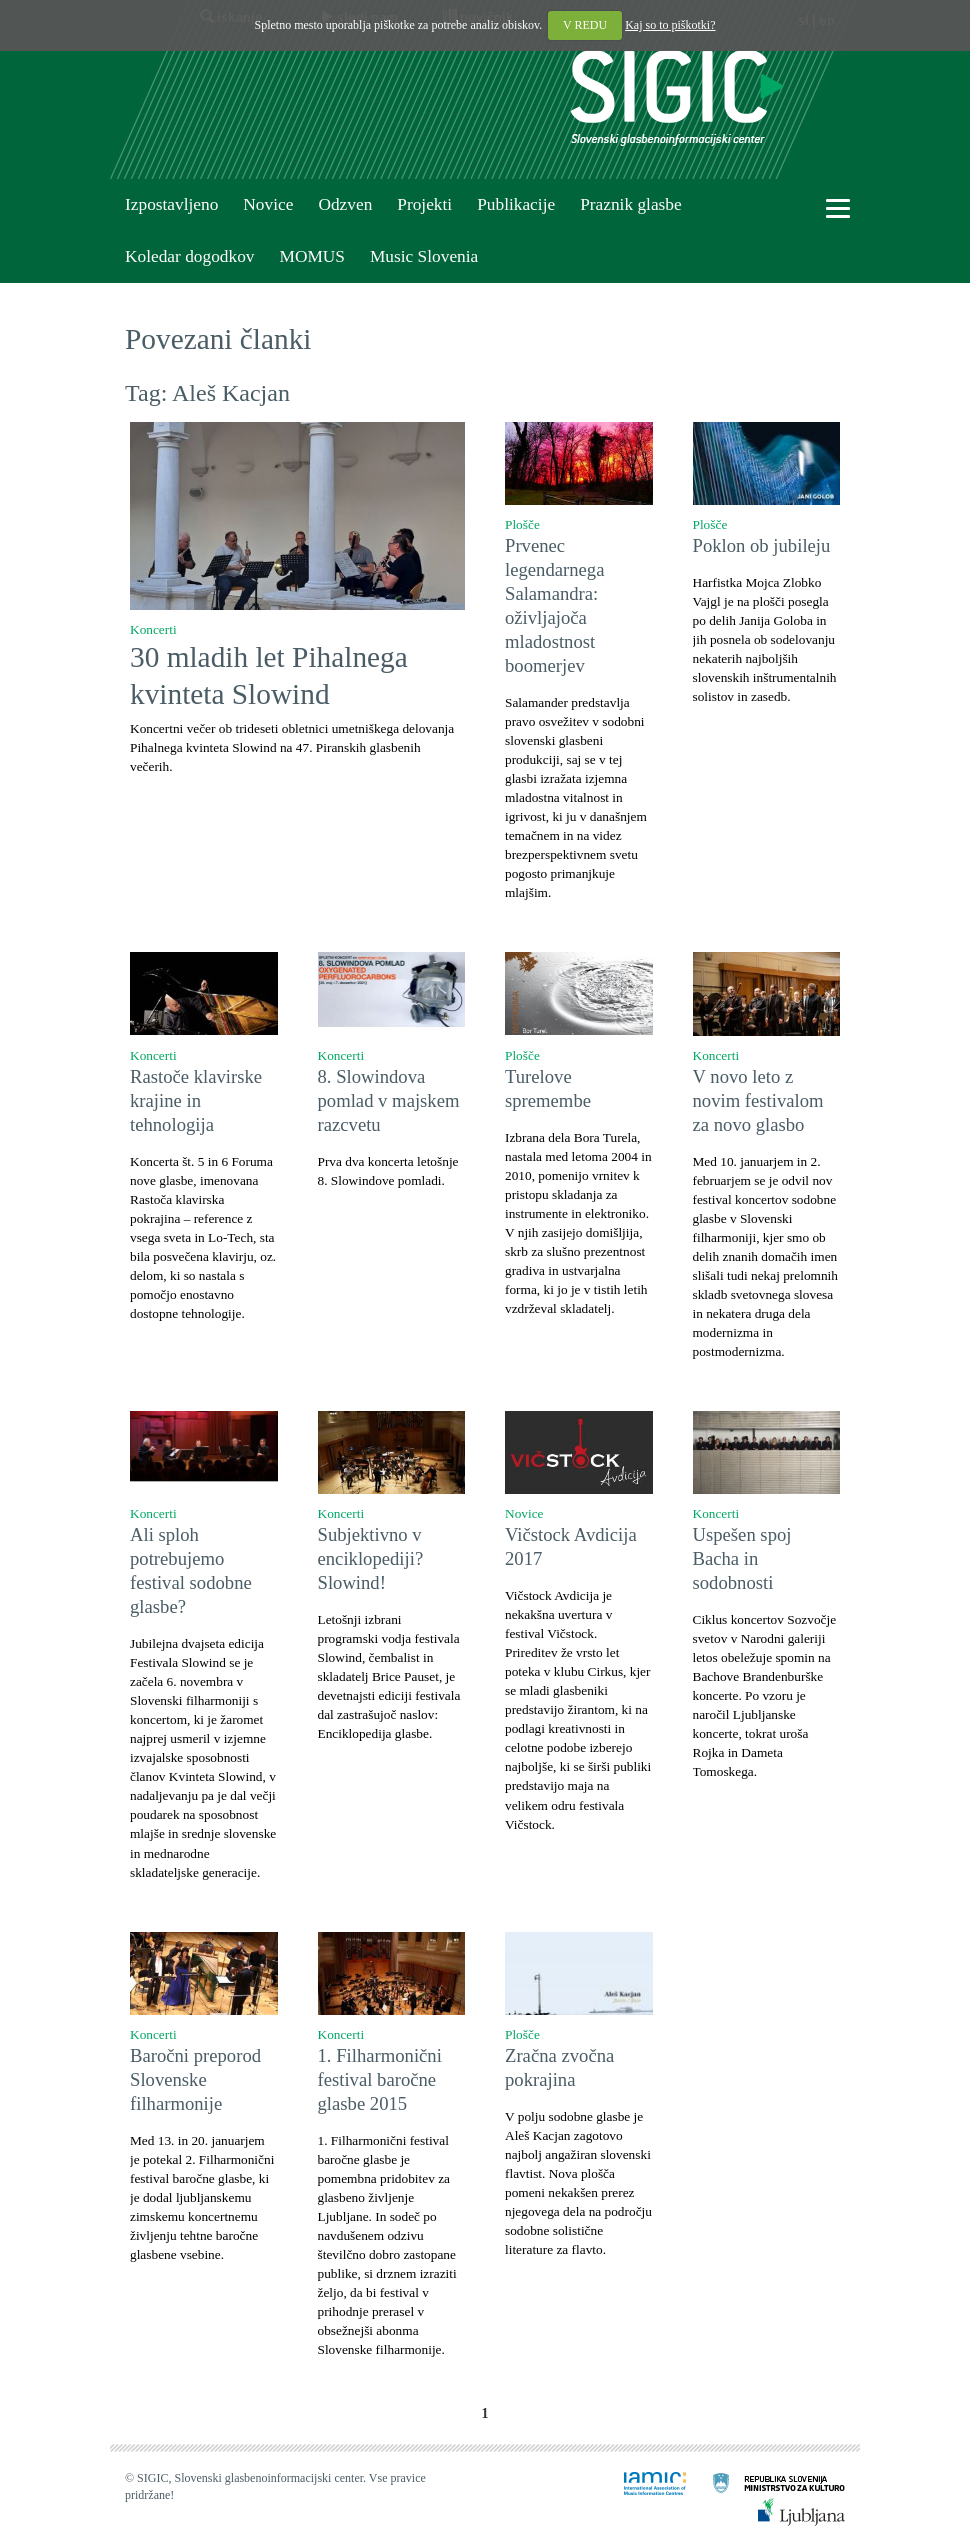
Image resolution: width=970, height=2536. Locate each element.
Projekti (424, 204)
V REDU (585, 25)
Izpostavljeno (171, 204)
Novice (268, 204)
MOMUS (311, 256)
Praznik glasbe (631, 204)
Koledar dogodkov (189, 256)
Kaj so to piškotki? (670, 25)
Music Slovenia (424, 256)
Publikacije (516, 204)
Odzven (345, 204)
